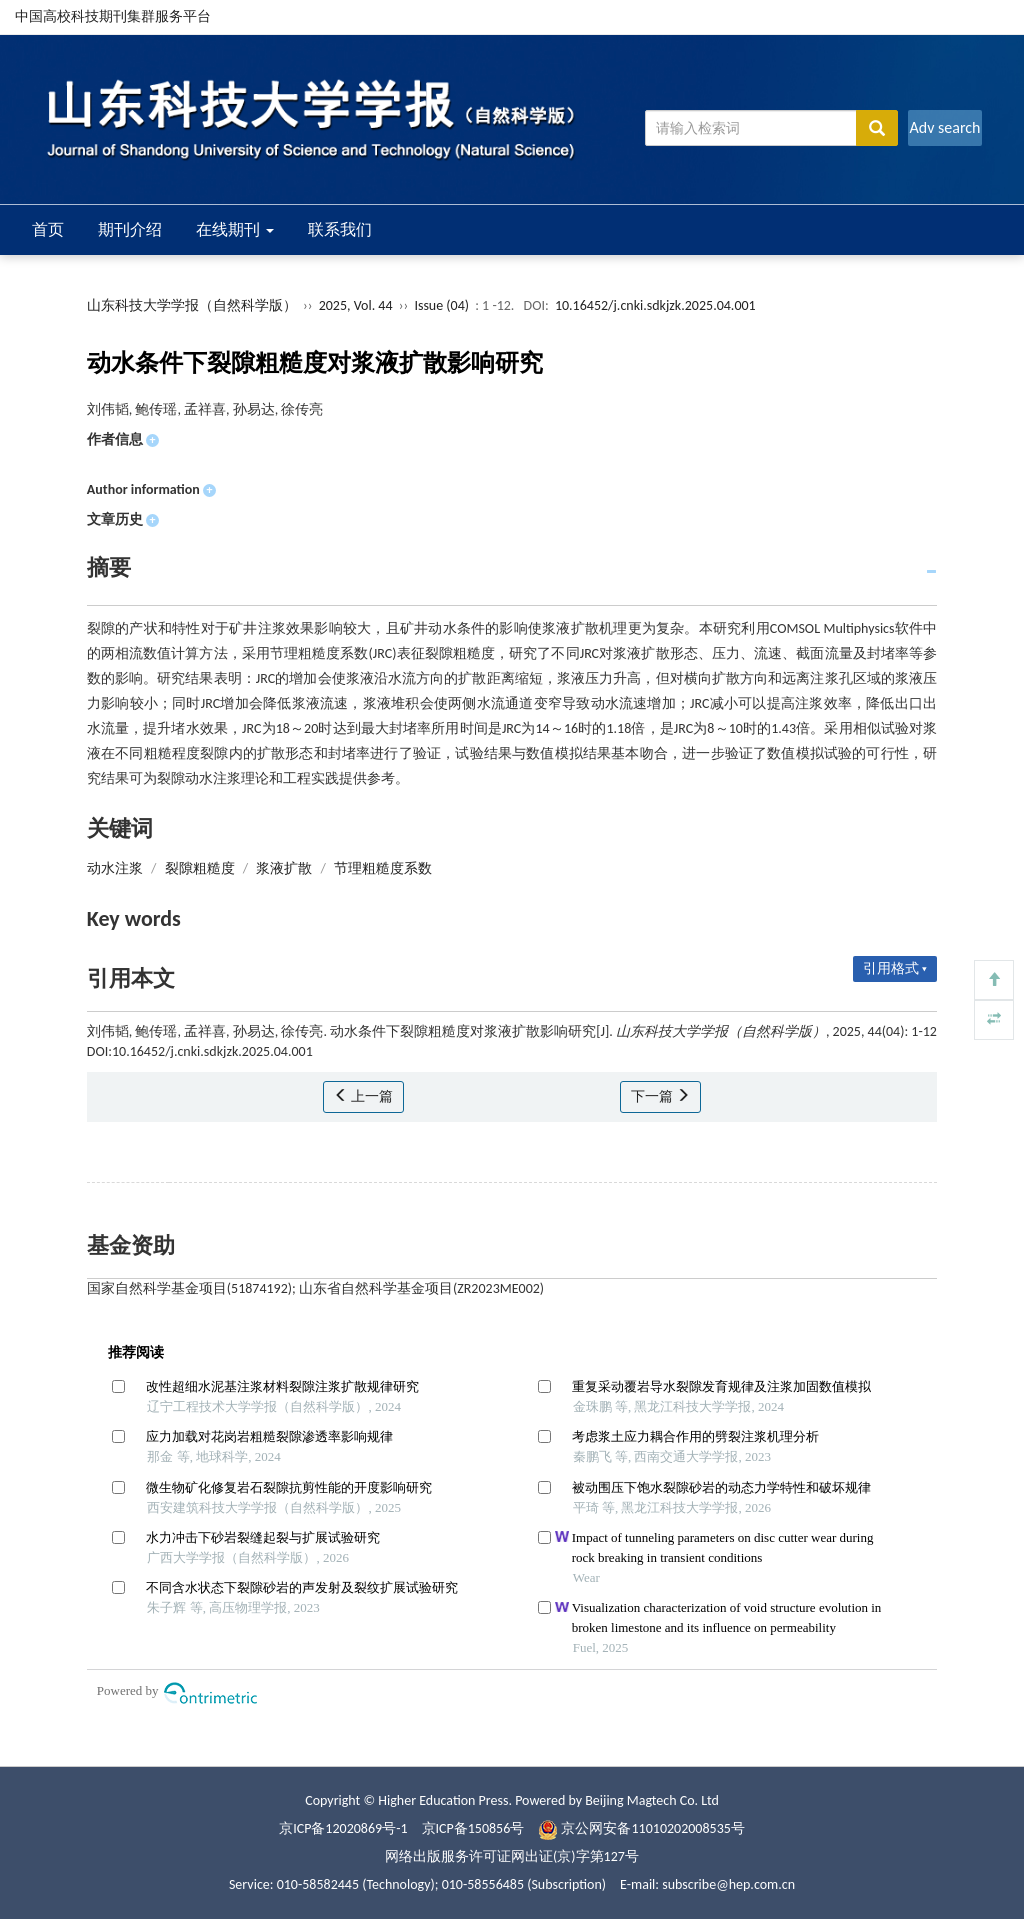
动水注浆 (115, 868)
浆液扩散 (284, 868)
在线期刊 (235, 229)
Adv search (944, 127)
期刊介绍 (130, 229)
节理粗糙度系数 (383, 868)
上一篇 (363, 1096)
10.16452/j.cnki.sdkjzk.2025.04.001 (655, 305)
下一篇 (660, 1096)
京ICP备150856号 (473, 1828)
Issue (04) (441, 305)
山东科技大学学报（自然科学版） (192, 305)
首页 (48, 229)
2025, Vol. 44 (357, 305)
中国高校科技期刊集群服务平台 (113, 16)
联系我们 (340, 229)
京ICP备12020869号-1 (343, 1828)
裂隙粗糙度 (200, 868)
